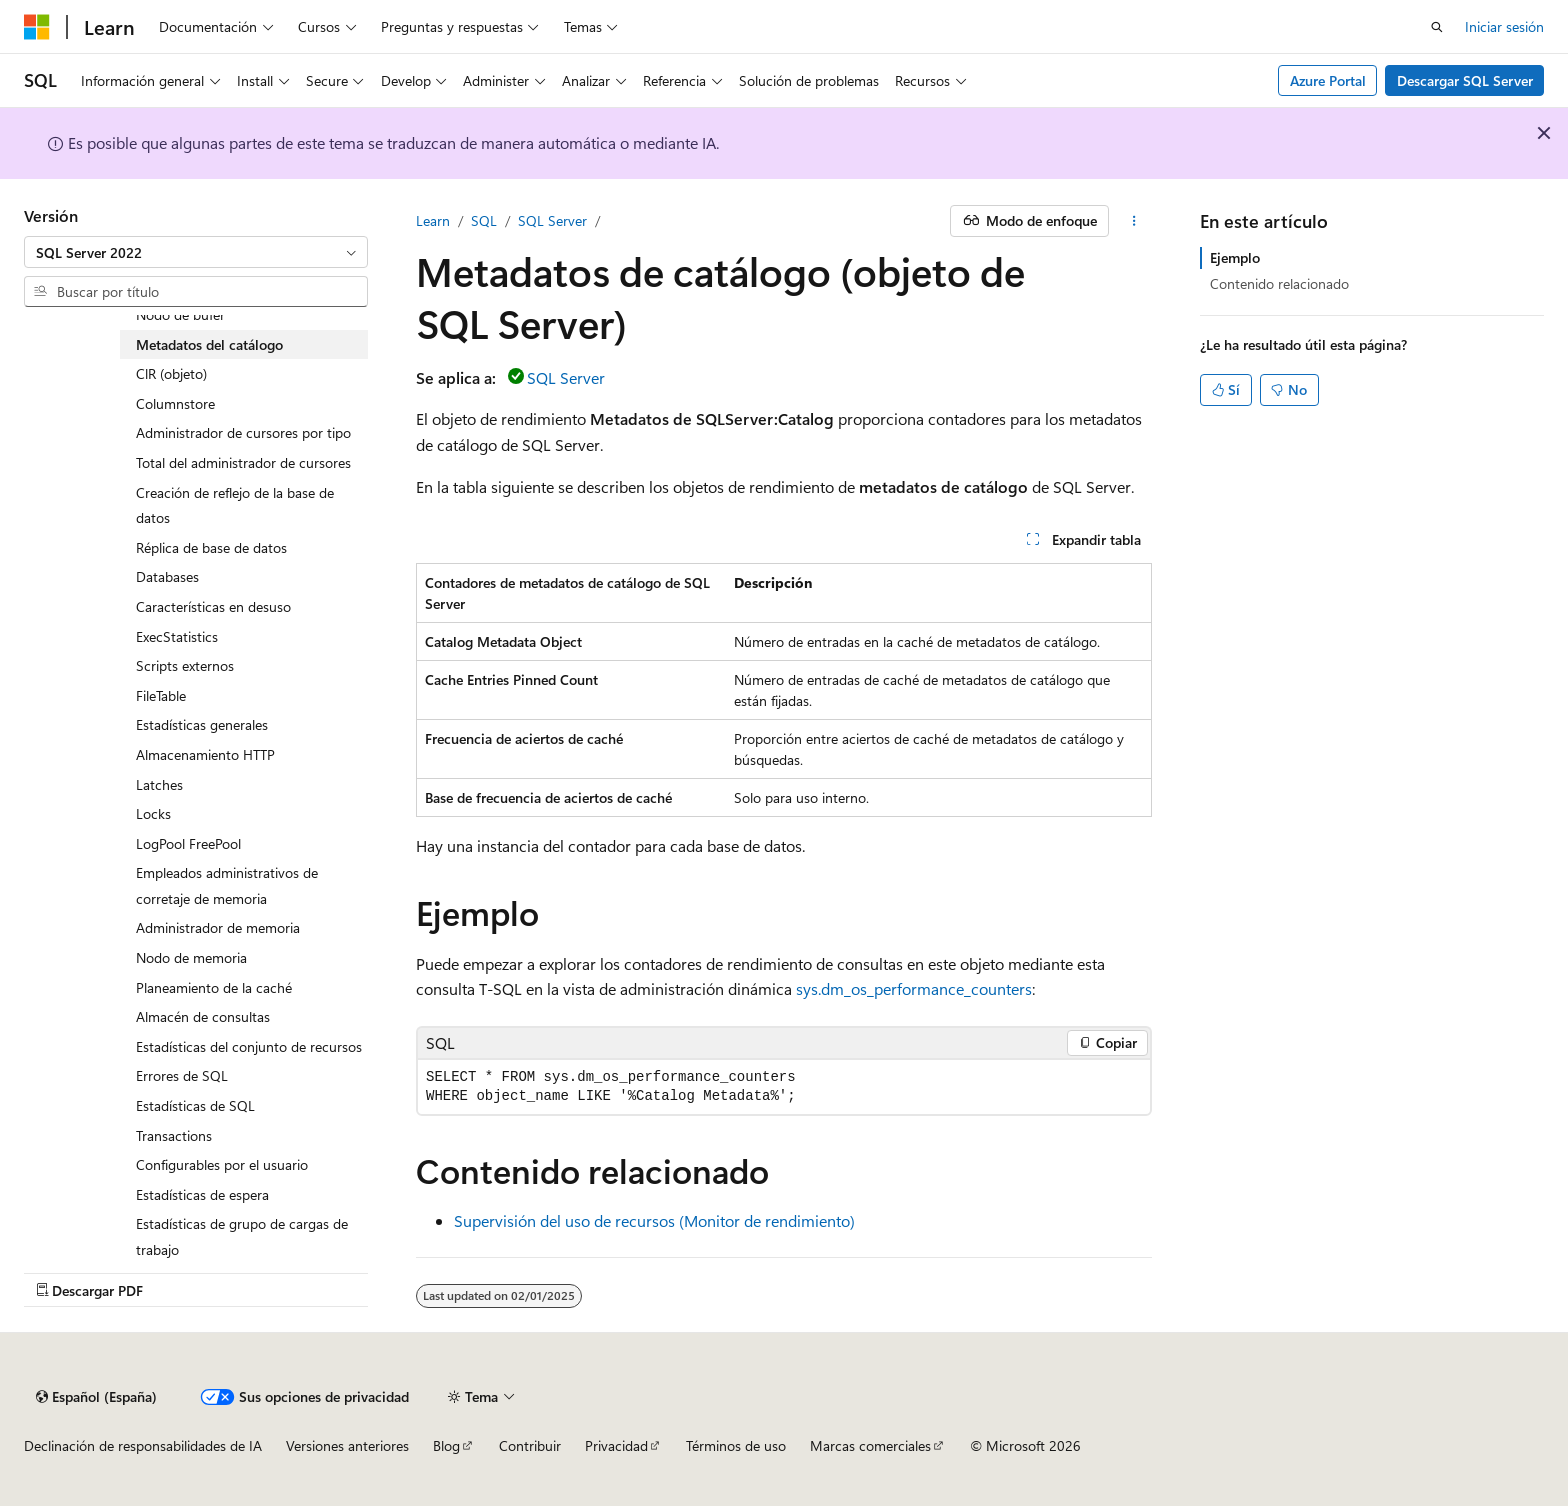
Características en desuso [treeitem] (213, 606)
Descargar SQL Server (1465, 80)
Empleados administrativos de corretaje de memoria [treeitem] (227, 885)
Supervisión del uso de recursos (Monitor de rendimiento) (654, 1220)
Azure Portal (1328, 80)
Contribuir (530, 1445)
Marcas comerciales (870, 1445)
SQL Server (552, 220)
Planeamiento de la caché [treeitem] (214, 987)
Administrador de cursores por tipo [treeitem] (243, 432)
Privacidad (616, 1445)
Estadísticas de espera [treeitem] (202, 1194)
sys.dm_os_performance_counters (914, 988)
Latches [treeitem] (159, 784)
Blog (446, 1445)
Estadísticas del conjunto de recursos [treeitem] (249, 1046)
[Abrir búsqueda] (1437, 27)
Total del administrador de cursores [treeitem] (243, 462)
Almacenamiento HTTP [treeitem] (205, 754)
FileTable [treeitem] (161, 695)
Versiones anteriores (347, 1445)
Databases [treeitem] (167, 576)
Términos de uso (736, 1445)
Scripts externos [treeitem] (185, 665)
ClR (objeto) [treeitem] (171, 373)
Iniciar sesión (1504, 26)
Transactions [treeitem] (174, 1135)
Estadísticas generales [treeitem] (202, 724)
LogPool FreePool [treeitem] (188, 843)
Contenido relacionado (1279, 283)
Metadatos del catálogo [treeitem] (209, 344)
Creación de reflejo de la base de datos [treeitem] (235, 505)
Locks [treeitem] (153, 813)
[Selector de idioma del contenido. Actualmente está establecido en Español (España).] (96, 1397)
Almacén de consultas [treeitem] (203, 1016)
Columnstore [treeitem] (175, 403)
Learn (433, 220)
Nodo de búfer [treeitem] (180, 314)
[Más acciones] (1134, 221)
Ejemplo (1235, 257)
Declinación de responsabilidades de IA (143, 1445)
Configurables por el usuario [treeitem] (222, 1164)
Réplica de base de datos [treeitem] (211, 547)
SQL (484, 220)
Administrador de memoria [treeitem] (218, 927)
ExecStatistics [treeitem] (177, 636)
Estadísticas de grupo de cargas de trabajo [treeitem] (242, 1236)
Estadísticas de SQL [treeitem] (195, 1105)
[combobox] (196, 252)
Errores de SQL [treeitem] (182, 1075)
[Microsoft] (37, 27)
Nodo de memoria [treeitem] (191, 957)
